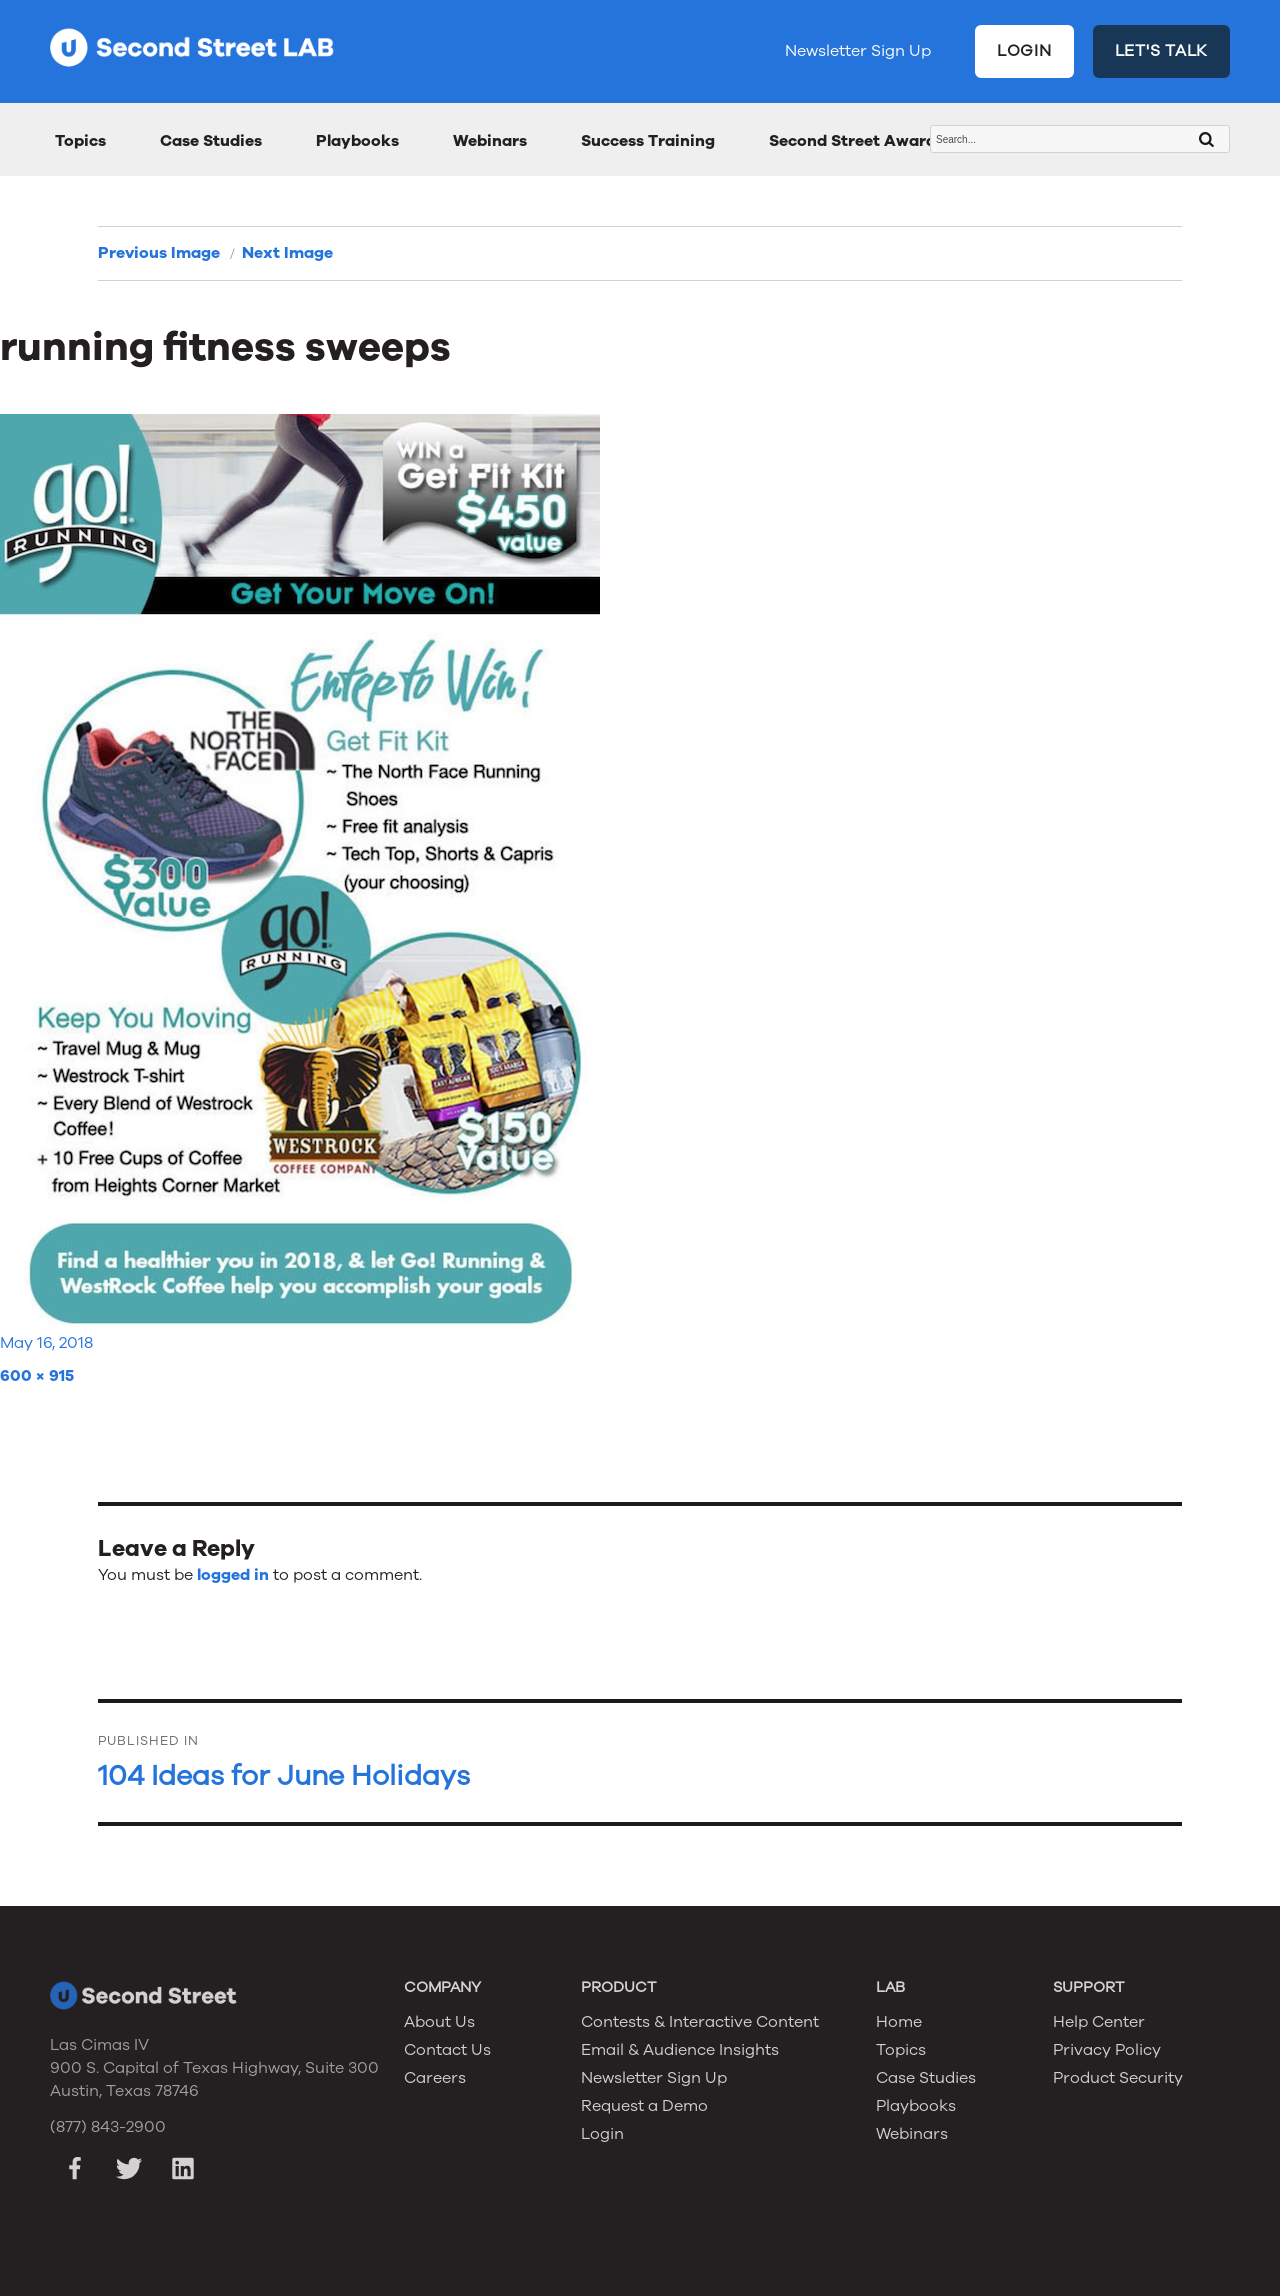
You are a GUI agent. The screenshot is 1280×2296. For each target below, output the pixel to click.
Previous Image (159, 253)
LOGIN (1024, 51)
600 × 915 (37, 1376)
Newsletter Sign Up (858, 51)
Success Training (648, 141)
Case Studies (211, 141)
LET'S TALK (1162, 51)
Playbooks (357, 141)
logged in (233, 1575)
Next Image (287, 253)
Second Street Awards (856, 141)
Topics (80, 141)
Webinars (490, 141)
